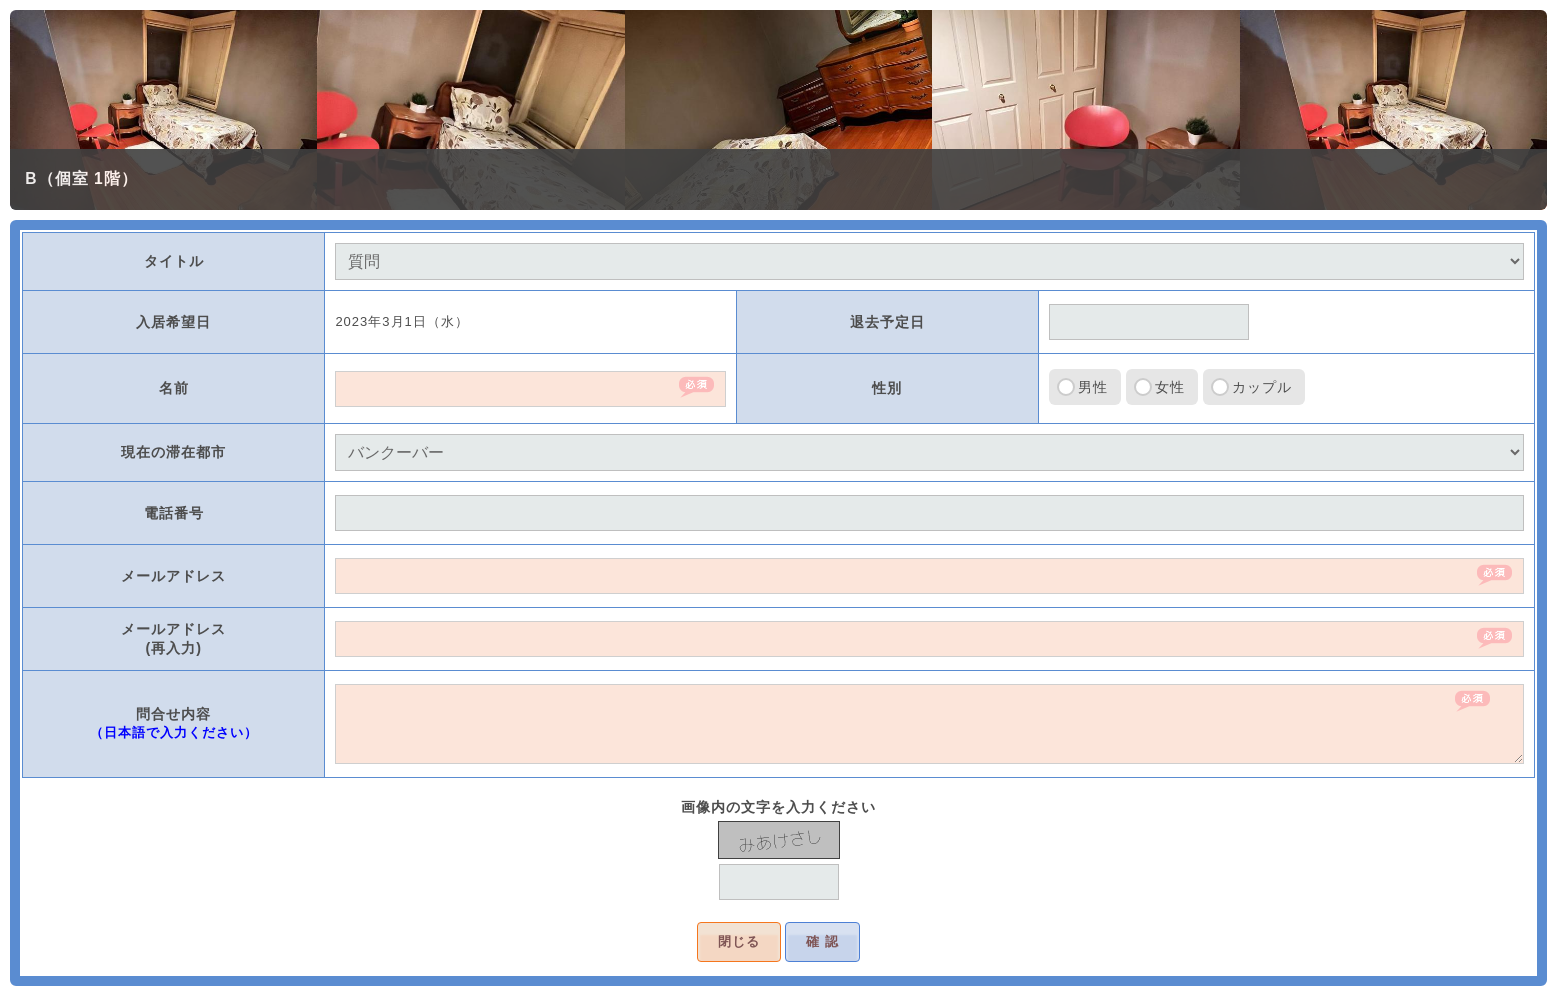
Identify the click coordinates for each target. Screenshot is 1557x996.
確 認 (822, 941)
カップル (1262, 387)
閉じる (739, 941)
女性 (1170, 387)
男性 (1093, 387)
